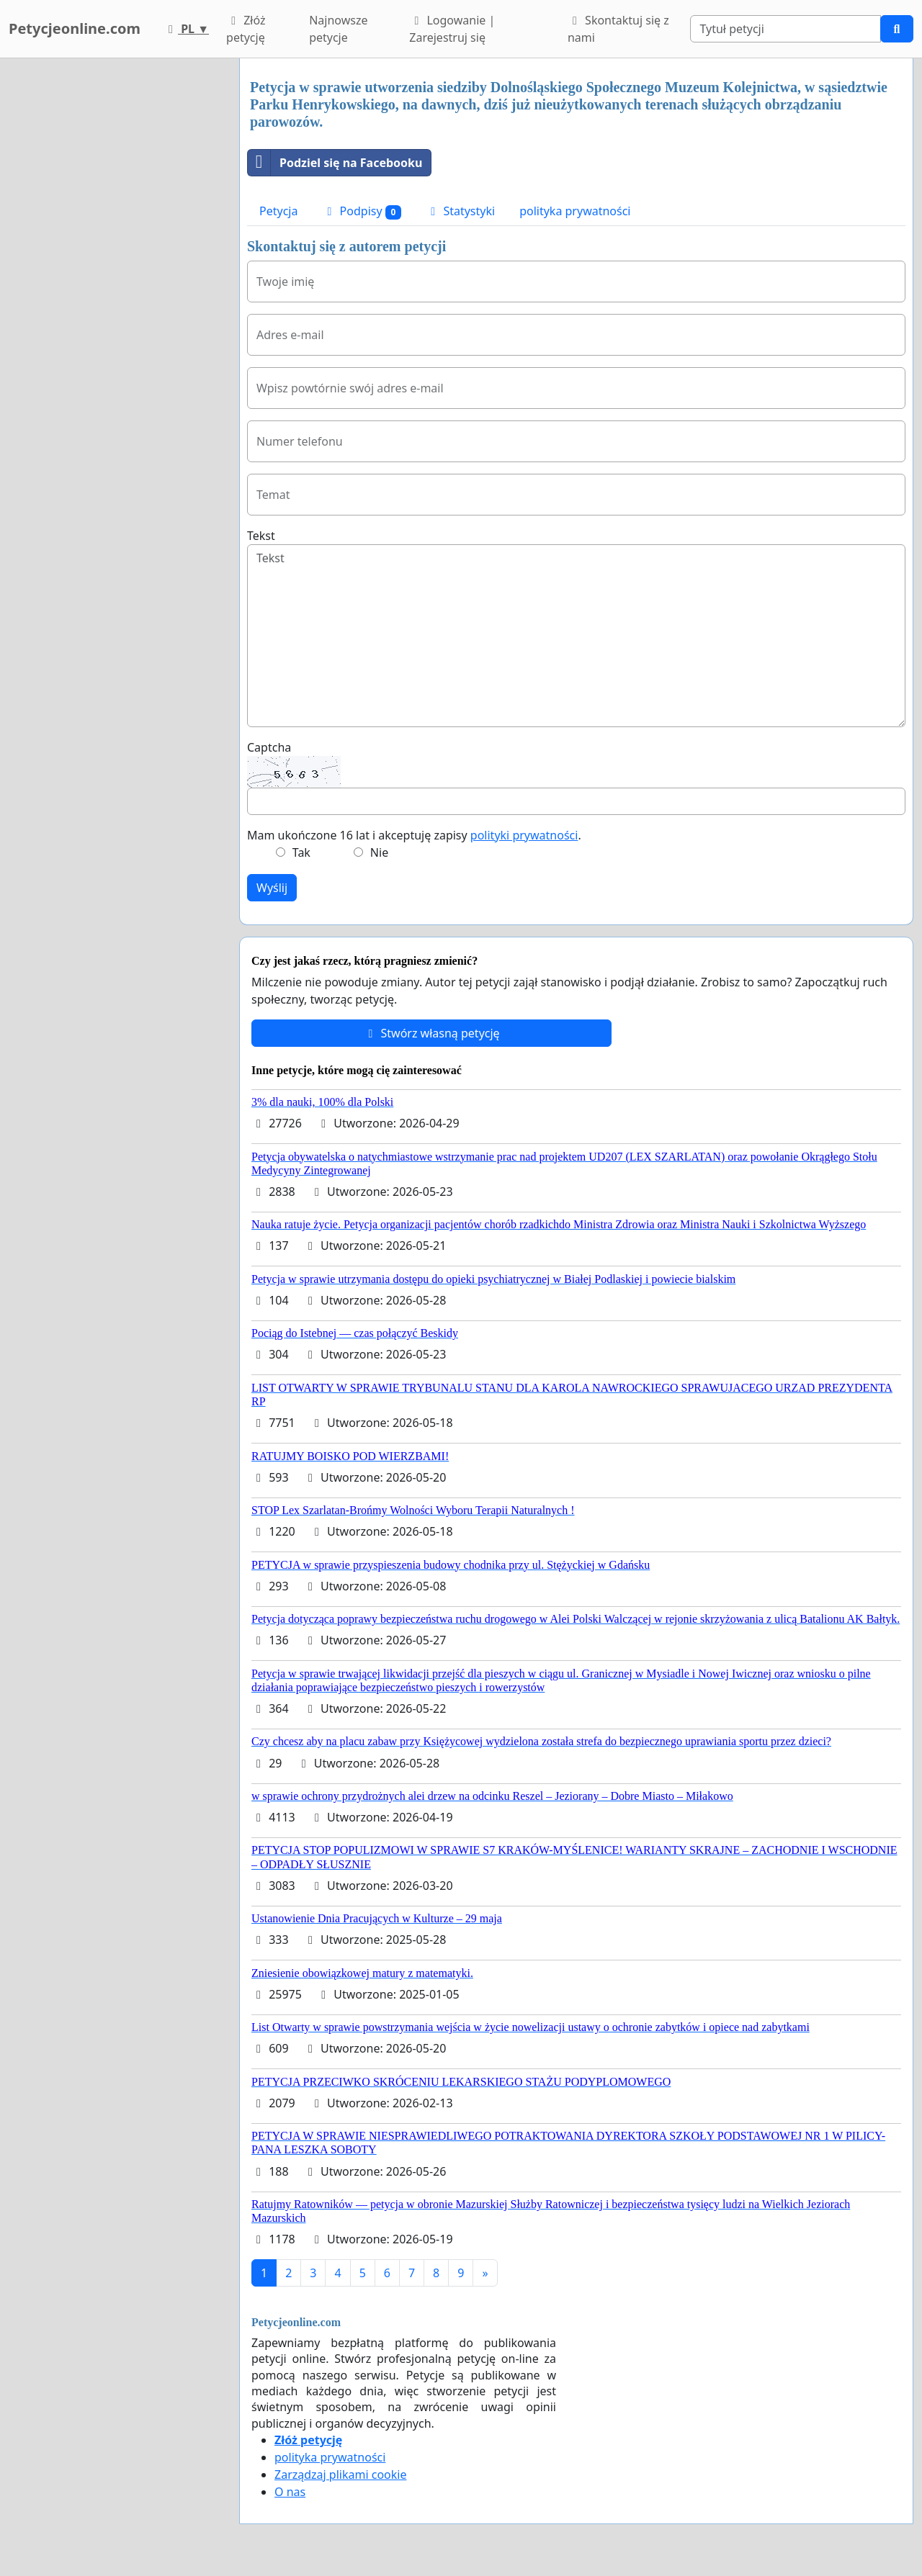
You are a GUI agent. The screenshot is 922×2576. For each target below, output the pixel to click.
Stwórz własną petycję (431, 1033)
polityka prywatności (574, 211)
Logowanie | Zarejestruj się (452, 28)
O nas (289, 2492)
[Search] (785, 28)
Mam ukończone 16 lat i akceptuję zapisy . (414, 835)
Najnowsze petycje (338, 28)
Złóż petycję (245, 28)
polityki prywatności (524, 835)
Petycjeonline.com (74, 28)
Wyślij (271, 888)
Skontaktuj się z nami (618, 28)
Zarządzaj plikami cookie (340, 2474)
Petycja (278, 211)
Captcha (269, 747)
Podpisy (361, 211)
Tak (301, 852)
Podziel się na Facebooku (335, 163)
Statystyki (460, 211)
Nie (379, 852)
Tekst (261, 536)
